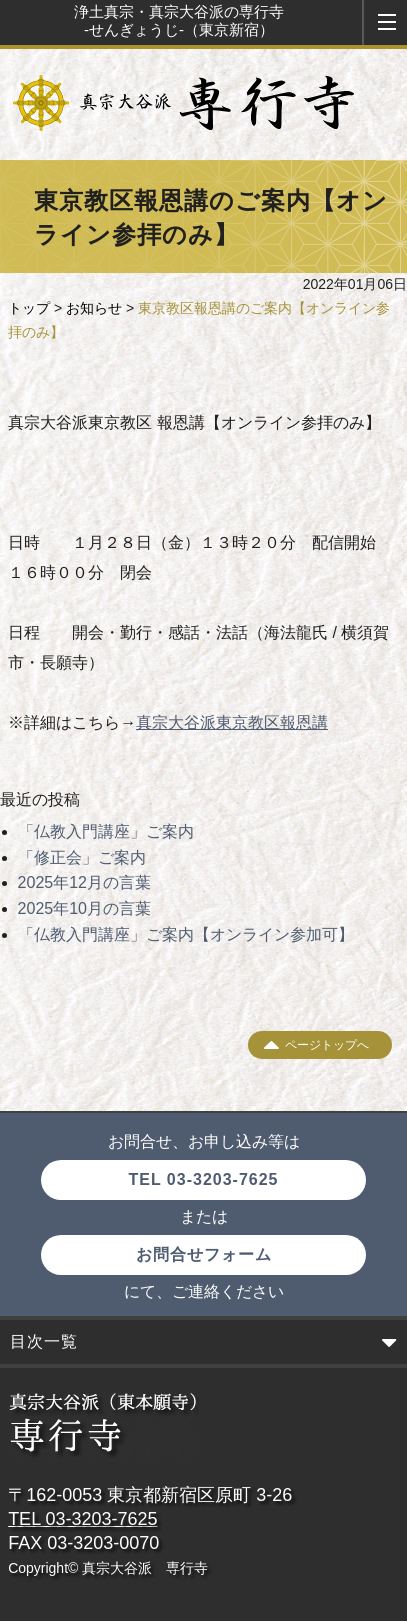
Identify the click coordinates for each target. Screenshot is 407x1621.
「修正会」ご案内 (82, 857)
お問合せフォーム (204, 1254)
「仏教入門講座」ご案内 (106, 831)
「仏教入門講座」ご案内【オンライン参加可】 (186, 934)
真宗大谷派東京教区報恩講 (232, 722)
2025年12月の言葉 (84, 882)
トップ (29, 308)
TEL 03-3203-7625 (203, 1179)
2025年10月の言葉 (84, 908)
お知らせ (94, 308)
